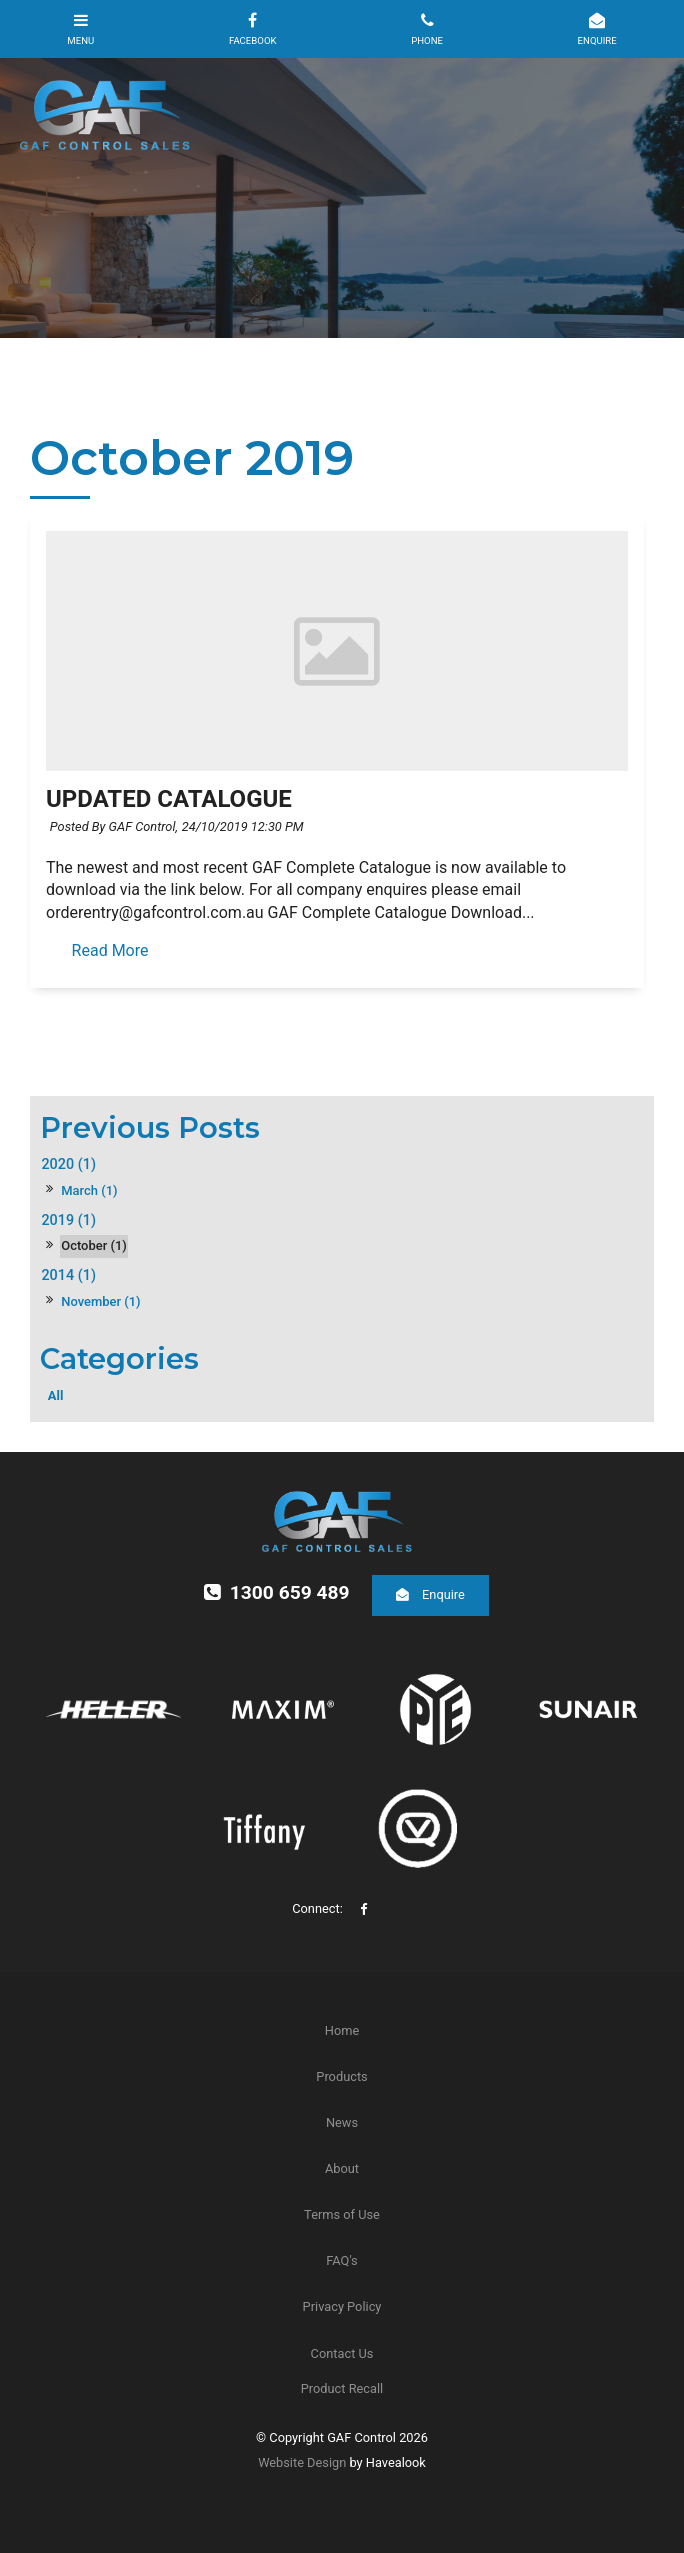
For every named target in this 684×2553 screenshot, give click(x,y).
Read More (110, 951)
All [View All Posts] (56, 1395)
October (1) (94, 1245)
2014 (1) (68, 1275)
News (342, 2122)
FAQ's (341, 2260)
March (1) (89, 1190)
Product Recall (342, 2388)
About (342, 2168)
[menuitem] (342, 2031)
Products (341, 2076)
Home (342, 2030)
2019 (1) (68, 1220)
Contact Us (342, 2353)
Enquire (443, 1594)
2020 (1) (68, 1164)
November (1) (100, 1301)
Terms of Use (342, 2214)
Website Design (302, 2462)
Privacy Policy (342, 2306)
